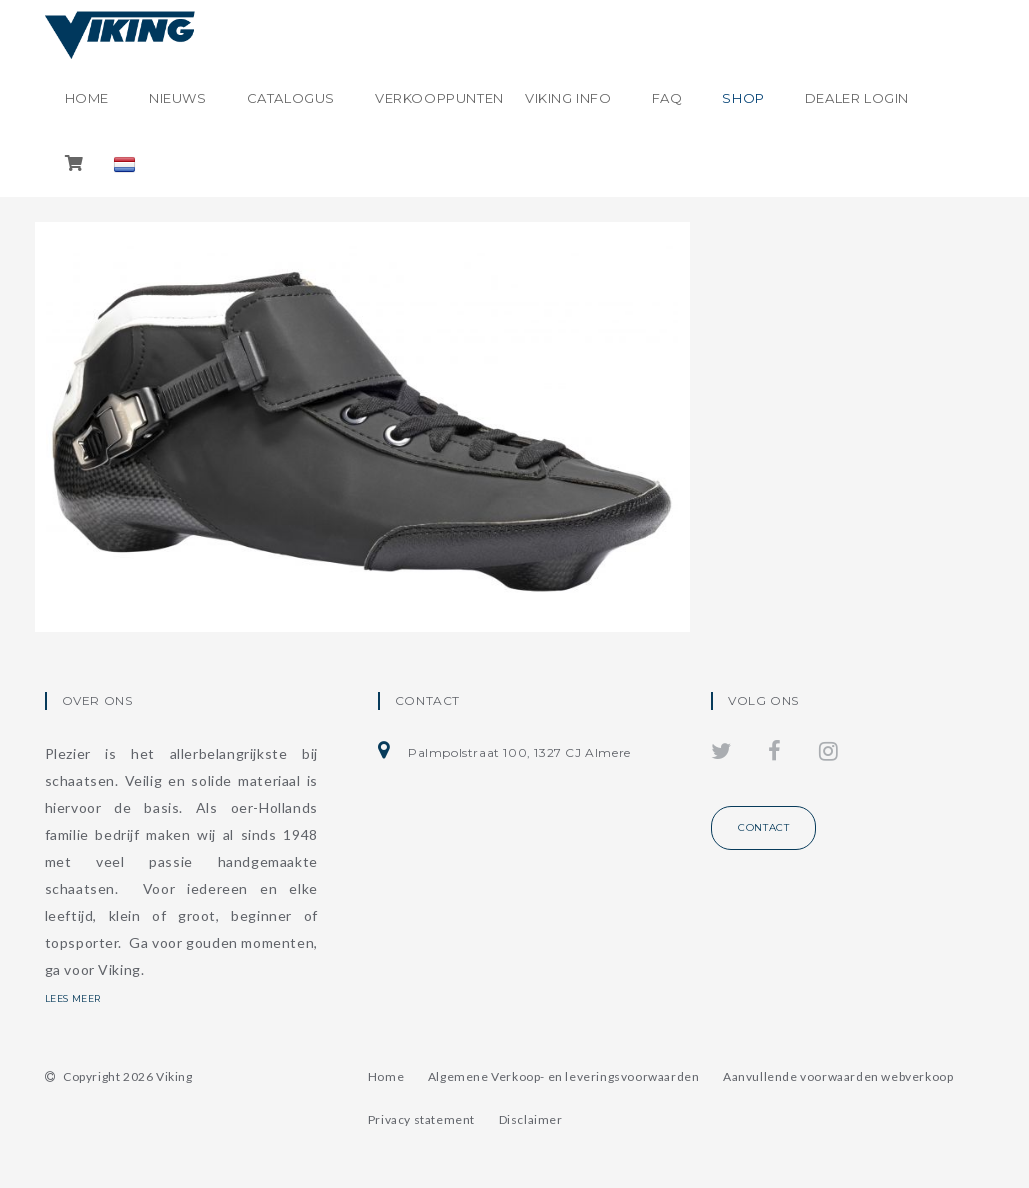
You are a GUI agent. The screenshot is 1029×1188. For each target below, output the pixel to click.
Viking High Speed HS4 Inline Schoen (195, 482)
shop (743, 98)
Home (87, 98)
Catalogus (291, 98)
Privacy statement (421, 1119)
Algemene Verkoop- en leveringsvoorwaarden (564, 1076)
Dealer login (857, 98)
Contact (763, 827)
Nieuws (178, 98)
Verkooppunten (439, 98)
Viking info (568, 98)
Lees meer (84, 998)
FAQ (667, 98)
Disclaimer (531, 1119)
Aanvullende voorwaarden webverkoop (838, 1076)
